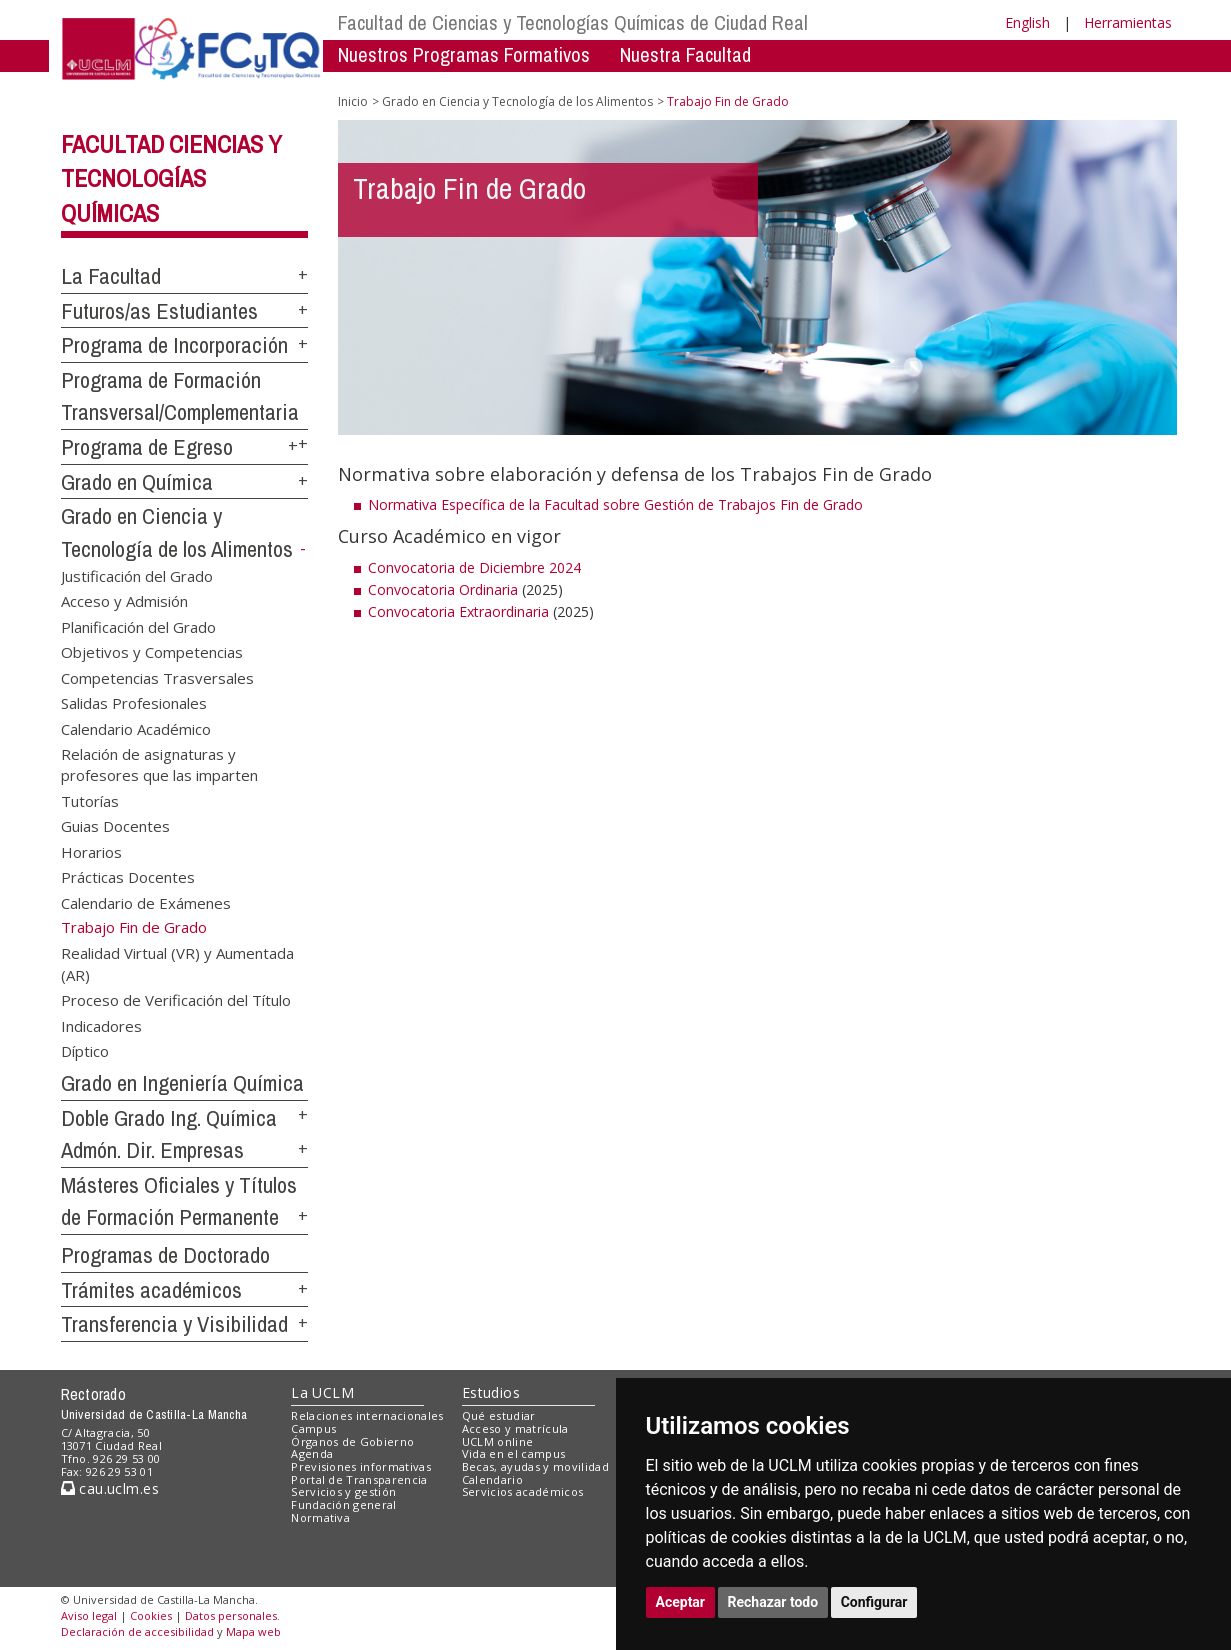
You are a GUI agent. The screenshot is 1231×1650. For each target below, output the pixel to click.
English (1027, 22)
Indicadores (101, 1025)
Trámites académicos (151, 1290)
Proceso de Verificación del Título (176, 1000)
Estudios (491, 1392)
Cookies (151, 1615)
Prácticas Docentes (128, 877)
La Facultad (111, 276)
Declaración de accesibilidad (137, 1631)
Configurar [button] (874, 1602)
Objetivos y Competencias (152, 652)
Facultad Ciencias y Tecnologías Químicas (171, 179)
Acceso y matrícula (515, 1428)
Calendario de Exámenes (146, 902)
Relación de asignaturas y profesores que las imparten (159, 763)
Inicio (353, 101)
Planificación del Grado (138, 626)
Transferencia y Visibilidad (174, 1324)
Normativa (320, 1517)
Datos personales (231, 1615)
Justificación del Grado (137, 576)
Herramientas (1128, 22)
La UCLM (322, 1392)
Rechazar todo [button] (773, 1602)
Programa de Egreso (147, 447)
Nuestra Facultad (685, 54)
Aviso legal (89, 1615)
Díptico (85, 1051)
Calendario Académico (136, 728)
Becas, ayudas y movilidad (535, 1466)
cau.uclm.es (110, 1488)
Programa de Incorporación (174, 345)
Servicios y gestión (343, 1491)
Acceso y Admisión (124, 601)
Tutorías (90, 800)
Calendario (492, 1479)
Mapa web (253, 1631)
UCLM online (498, 1441)
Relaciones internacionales (367, 1415)
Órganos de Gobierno (352, 1441)
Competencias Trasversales (157, 677)
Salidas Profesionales (134, 703)
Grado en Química (137, 482)
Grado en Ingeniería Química (182, 1083)
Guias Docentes (115, 826)
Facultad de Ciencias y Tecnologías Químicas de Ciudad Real (573, 22)
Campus (313, 1428)
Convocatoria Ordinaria (443, 589)
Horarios (91, 851)
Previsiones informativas (361, 1466)
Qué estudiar (499, 1415)
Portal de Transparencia (359, 1479)
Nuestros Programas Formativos (464, 54)
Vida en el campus (514, 1453)
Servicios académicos (523, 1491)
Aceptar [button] (681, 1602)
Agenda (312, 1453)
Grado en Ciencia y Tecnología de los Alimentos (517, 101)
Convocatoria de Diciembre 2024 (474, 567)
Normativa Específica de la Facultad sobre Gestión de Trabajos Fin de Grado (617, 504)
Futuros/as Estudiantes (159, 311)
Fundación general (344, 1504)
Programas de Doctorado (165, 1255)
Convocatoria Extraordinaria (458, 611)
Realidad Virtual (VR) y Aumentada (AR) (177, 963)
